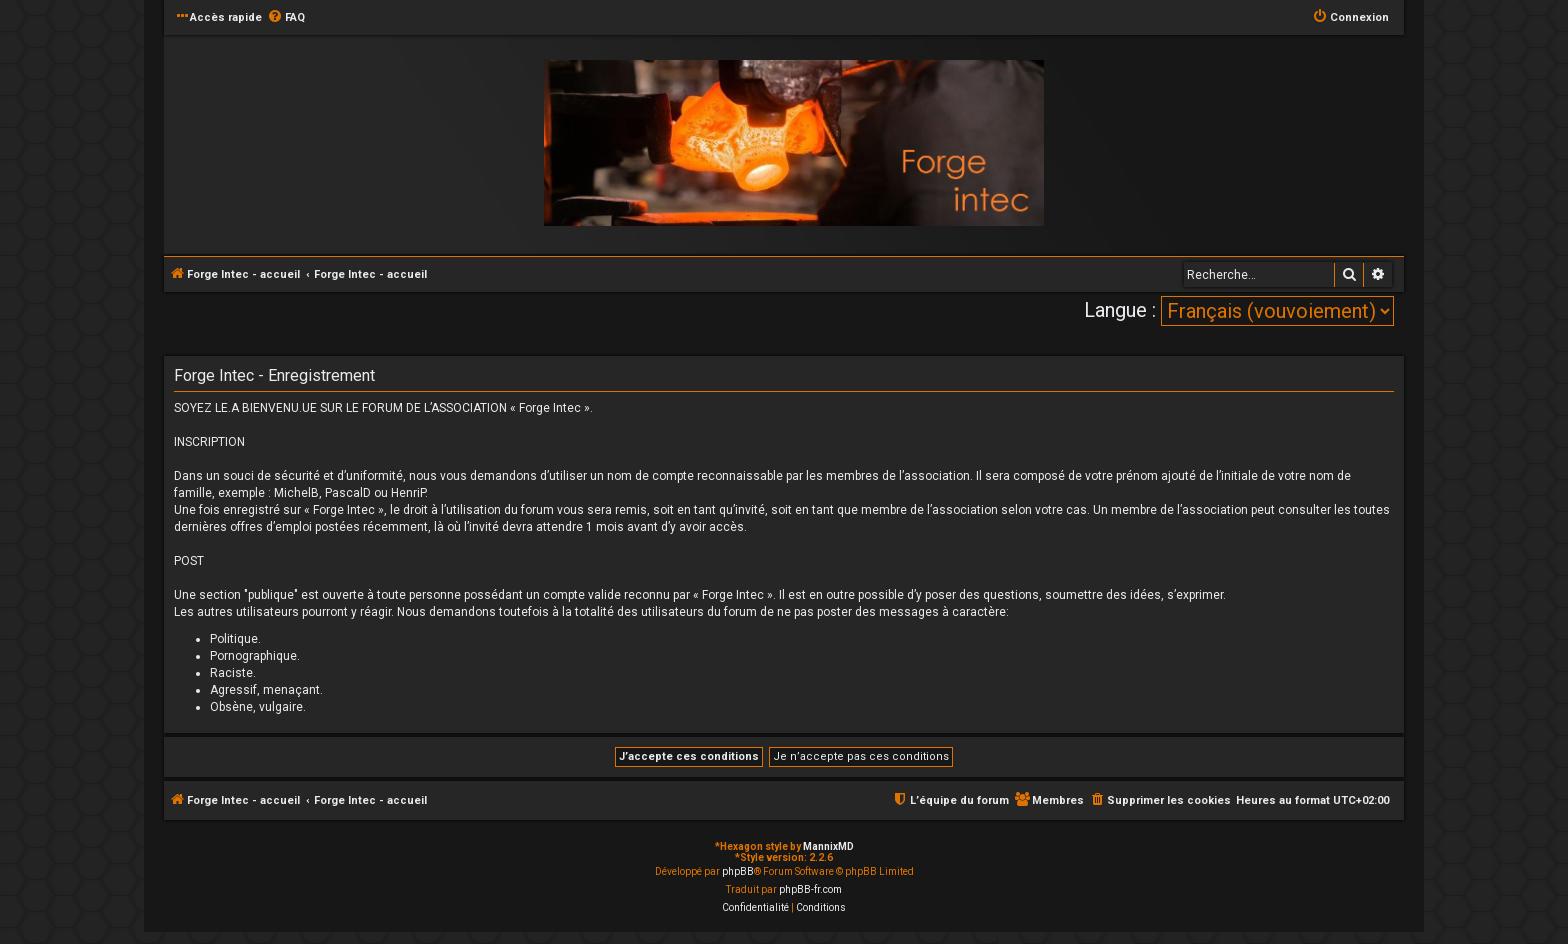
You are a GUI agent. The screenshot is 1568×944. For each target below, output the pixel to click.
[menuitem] (286, 18)
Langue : (1120, 310)
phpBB (738, 871)
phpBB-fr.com (810, 889)
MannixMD (828, 846)
